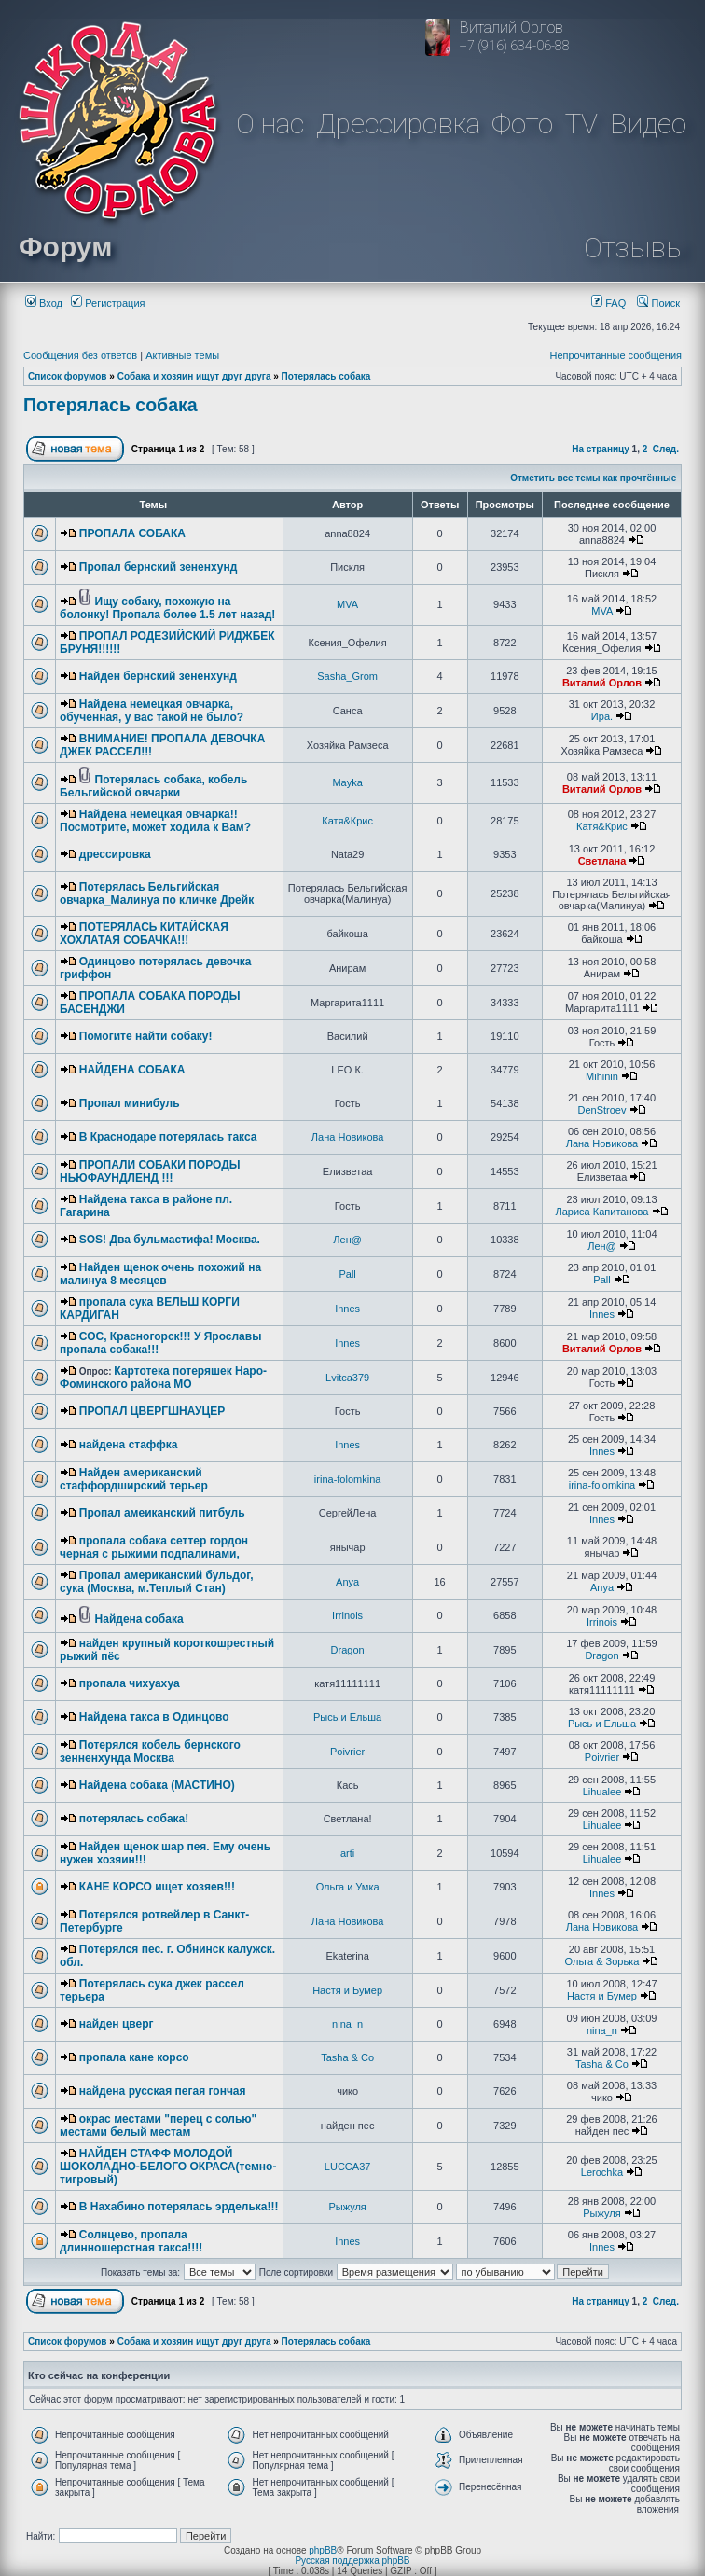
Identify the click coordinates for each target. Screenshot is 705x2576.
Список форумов (67, 376)
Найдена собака (139, 1619)
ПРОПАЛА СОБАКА (132, 533)
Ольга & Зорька (602, 1961)
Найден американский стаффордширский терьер (134, 1479)
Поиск (658, 303)
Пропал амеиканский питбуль (162, 1512)
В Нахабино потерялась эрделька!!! (179, 2206)
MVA (347, 604)
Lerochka (602, 2172)
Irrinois (347, 1615)
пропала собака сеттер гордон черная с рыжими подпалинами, (154, 1547)
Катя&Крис (347, 820)
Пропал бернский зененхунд (158, 567)
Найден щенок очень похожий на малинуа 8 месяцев (160, 1274)
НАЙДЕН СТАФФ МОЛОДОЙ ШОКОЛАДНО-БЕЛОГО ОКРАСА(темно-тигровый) (168, 2166)
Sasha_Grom (347, 676)
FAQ (608, 303)
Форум (65, 246)
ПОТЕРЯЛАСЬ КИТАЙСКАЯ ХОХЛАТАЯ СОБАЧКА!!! (144, 934)
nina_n (347, 2023)
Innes (347, 1308)
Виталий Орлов (602, 682)
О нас (270, 123)
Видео (648, 123)
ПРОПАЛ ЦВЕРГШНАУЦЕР (152, 1411)
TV (581, 123)
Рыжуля (347, 2206)
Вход (43, 303)
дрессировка (115, 854)
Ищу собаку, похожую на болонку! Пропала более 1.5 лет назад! (167, 608)
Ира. (602, 716)
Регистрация (108, 303)
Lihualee (602, 1791)
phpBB (323, 2550)
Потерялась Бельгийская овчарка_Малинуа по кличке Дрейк (157, 893)
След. (666, 449)
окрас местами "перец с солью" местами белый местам (158, 2125)
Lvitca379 (347, 1377)
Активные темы (182, 355)
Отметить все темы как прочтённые (593, 478)
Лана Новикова (347, 1137)
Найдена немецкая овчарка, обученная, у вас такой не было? (151, 711)
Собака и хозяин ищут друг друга (194, 376)
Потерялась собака (326, 376)
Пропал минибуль (129, 1103)
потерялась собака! (133, 1818)
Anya (347, 1581)
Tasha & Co (347, 2057)
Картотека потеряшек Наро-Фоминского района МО (163, 1377)
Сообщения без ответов (80, 355)
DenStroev (601, 1109)
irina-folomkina (347, 1479)
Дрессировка (398, 123)
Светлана (602, 860)
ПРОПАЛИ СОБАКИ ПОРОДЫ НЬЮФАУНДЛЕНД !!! (150, 1171)
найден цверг (116, 2023)
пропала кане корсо (134, 2057)
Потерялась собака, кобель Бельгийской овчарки (153, 786)
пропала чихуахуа (129, 1683)
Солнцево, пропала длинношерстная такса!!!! (131, 2241)
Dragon (348, 1649)
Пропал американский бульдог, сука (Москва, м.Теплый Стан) (157, 1582)
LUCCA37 (348, 2166)
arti (347, 1853)
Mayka (347, 782)
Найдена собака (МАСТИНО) (157, 1785)
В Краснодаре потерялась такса (168, 1136)
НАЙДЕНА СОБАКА (132, 1069)
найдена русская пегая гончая (162, 2091)
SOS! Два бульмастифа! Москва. (169, 1239)
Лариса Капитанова (601, 1211)
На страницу (600, 449)
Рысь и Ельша (347, 1717)
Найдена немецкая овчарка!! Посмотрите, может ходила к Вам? (155, 821)
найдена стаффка (128, 1444)
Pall (347, 1274)
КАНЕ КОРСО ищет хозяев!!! (157, 1886)
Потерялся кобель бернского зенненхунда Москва (150, 1751)
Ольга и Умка (348, 1886)
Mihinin (602, 1076)
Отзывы (635, 247)
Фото (522, 123)
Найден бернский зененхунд (158, 676)
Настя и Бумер (347, 1990)
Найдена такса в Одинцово (154, 1717)
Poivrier (347, 1751)
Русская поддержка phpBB (352, 2560)
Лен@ (347, 1239)
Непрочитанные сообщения (615, 355)
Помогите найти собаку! (146, 1036)
